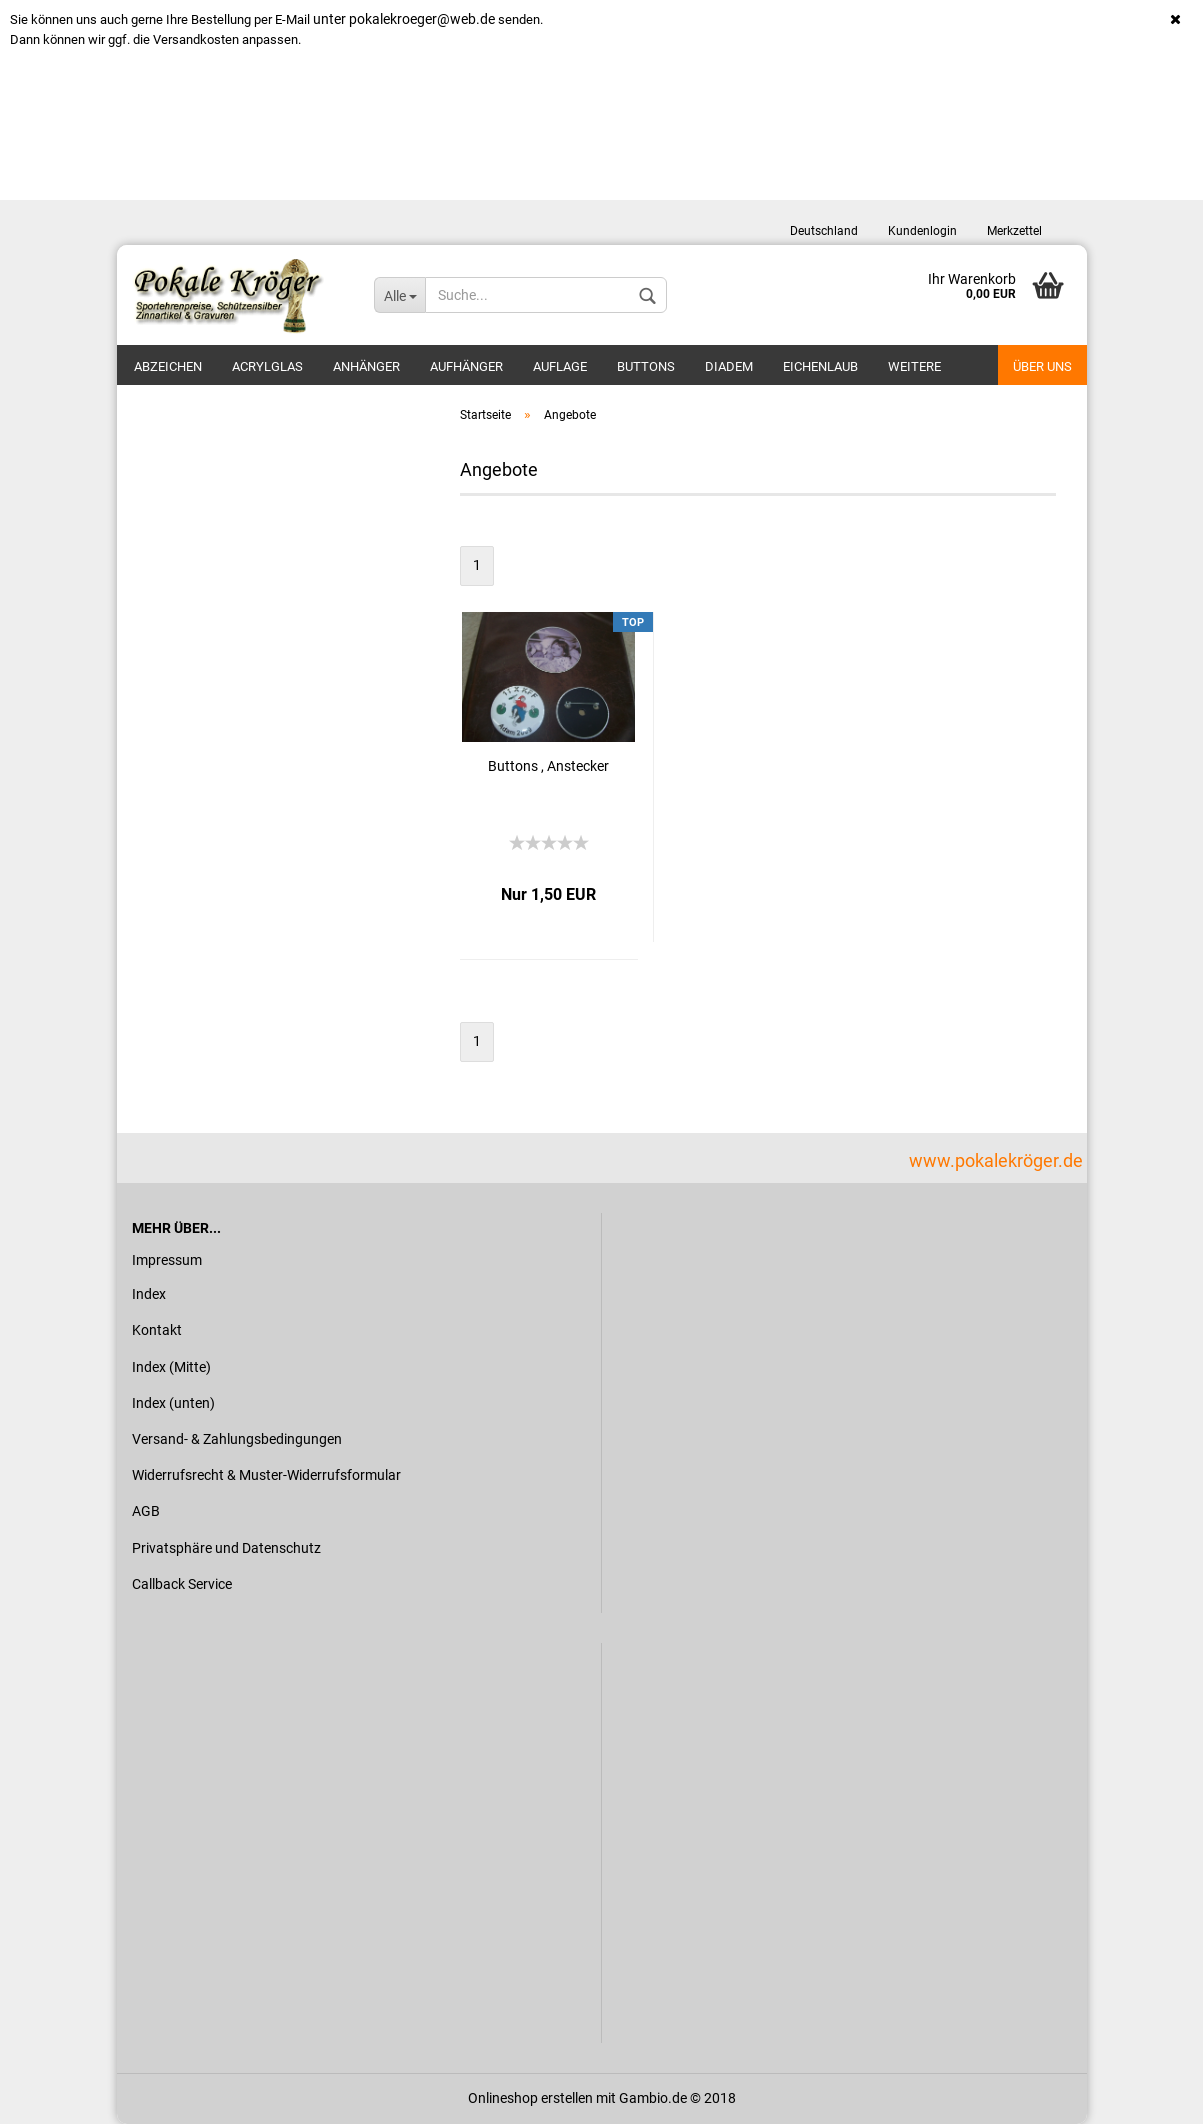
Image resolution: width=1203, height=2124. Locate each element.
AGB (146, 1511)
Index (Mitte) (171, 1367)
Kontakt (157, 1330)
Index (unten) (173, 1403)
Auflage (560, 366)
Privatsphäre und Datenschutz (226, 1548)
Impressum (167, 1260)
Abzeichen (168, 366)
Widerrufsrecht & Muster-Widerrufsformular (266, 1475)
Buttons (646, 366)
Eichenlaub (820, 366)
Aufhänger (466, 366)
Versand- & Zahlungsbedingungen (237, 1439)
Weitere (914, 366)
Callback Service (182, 1584)
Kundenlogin (922, 231)
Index (149, 1294)
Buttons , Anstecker (548, 766)
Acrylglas (267, 366)
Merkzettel (1014, 231)
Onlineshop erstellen (530, 2098)
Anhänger (366, 366)
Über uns (1042, 366)
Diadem (729, 366)
